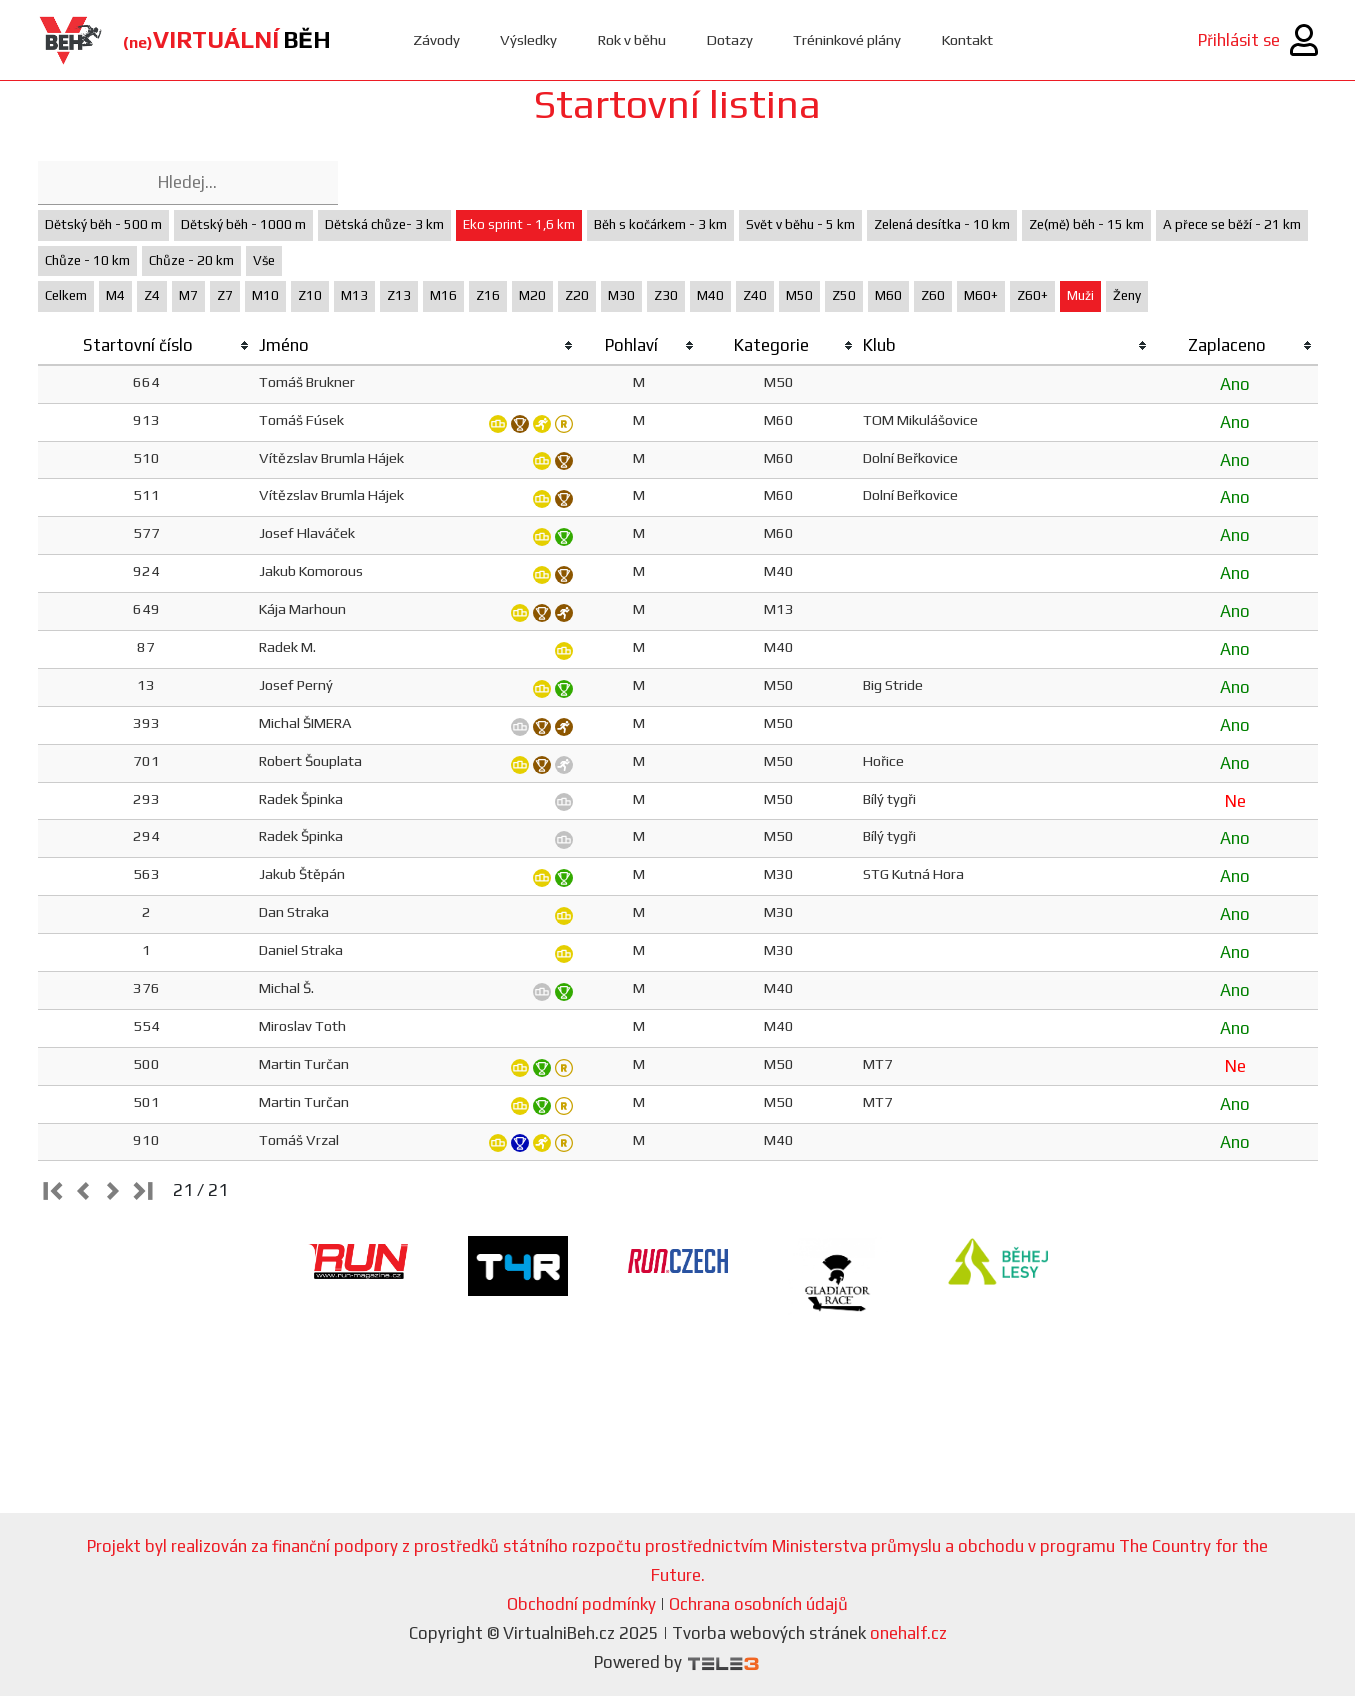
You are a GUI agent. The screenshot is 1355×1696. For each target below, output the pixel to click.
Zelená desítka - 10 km (942, 224)
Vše (264, 260)
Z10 (310, 295)
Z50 (844, 295)
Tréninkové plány (847, 39)
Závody (436, 39)
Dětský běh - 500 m (103, 224)
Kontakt (968, 39)
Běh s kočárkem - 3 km (660, 224)
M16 (443, 295)
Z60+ (1032, 295)
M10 (265, 295)
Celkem (66, 295)
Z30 (666, 295)
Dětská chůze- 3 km (384, 224)
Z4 (152, 295)
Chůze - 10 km (87, 260)
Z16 (488, 295)
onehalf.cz (908, 1633)
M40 (710, 295)
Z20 (577, 295)
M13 (354, 295)
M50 (799, 295)
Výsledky (528, 39)
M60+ (981, 295)
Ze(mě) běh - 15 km (1086, 224)
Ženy (1127, 295)
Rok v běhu (631, 39)
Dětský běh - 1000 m (243, 224)
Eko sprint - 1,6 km (519, 224)
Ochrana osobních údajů (758, 1604)
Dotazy (729, 39)
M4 (115, 295)
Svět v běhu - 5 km (800, 224)
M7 (188, 295)
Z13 (399, 295)
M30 (621, 295)
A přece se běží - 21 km (1232, 224)
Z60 (933, 295)
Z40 (755, 295)
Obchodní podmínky (581, 1604)
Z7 (225, 295)
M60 (888, 295)
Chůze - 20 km (191, 260)
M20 (532, 295)
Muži (1080, 295)
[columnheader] (146, 346)
